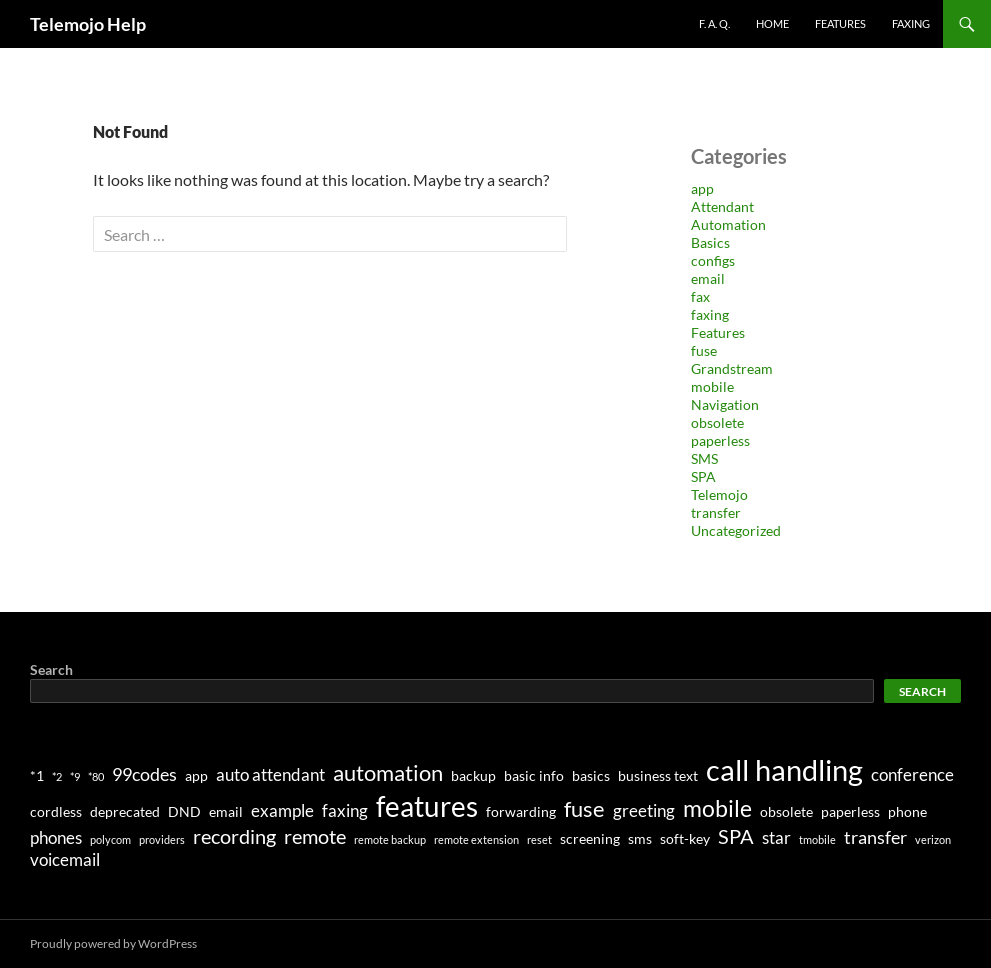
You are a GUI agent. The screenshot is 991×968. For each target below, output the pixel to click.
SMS (704, 458)
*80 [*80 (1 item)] (96, 776)
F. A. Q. (714, 23)
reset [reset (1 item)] (539, 839)
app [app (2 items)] (196, 775)
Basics (710, 242)
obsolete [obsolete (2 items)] (786, 811)
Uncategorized (736, 530)
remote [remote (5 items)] (315, 836)
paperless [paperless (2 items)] (850, 811)
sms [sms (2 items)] (640, 838)
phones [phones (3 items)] (56, 838)
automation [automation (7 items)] (388, 772)
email (708, 278)
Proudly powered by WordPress (113, 943)
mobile (712, 386)
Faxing (911, 23)
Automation (728, 224)
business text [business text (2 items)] (658, 775)
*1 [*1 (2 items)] (37, 775)
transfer (716, 512)
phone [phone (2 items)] (907, 811)
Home (772, 23)
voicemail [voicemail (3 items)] (65, 860)
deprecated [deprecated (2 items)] (125, 811)
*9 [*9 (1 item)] (75, 776)
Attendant (722, 206)
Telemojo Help (88, 24)
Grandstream (732, 368)
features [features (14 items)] (427, 806)
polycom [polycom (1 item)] (110, 839)
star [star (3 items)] (776, 838)
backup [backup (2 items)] (473, 775)
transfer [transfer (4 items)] (875, 837)
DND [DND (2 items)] (184, 811)
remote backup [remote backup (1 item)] (390, 839)
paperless (720, 440)
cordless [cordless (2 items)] (56, 811)
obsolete (717, 422)
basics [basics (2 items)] (591, 775)
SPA (703, 476)
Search (51, 669)
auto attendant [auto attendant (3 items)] (270, 775)
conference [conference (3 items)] (912, 775)
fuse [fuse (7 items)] (584, 808)
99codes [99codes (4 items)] (144, 774)
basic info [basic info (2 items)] (534, 775)
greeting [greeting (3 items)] (644, 811)
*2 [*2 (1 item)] (57, 776)
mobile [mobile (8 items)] (717, 808)
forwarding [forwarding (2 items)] (521, 811)
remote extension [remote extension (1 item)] (476, 839)
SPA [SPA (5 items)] (736, 836)
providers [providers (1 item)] (162, 839)
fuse (704, 350)
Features (840, 23)
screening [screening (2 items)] (590, 838)
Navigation (725, 404)
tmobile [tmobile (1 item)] (817, 839)
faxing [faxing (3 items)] (345, 811)
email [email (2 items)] (226, 811)
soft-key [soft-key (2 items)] (685, 838)
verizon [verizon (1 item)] (933, 839)
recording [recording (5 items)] (234, 836)
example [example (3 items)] (282, 811)
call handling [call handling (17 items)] (784, 769)
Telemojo (719, 494)
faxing (710, 314)
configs (713, 260)
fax (700, 296)
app (702, 188)
